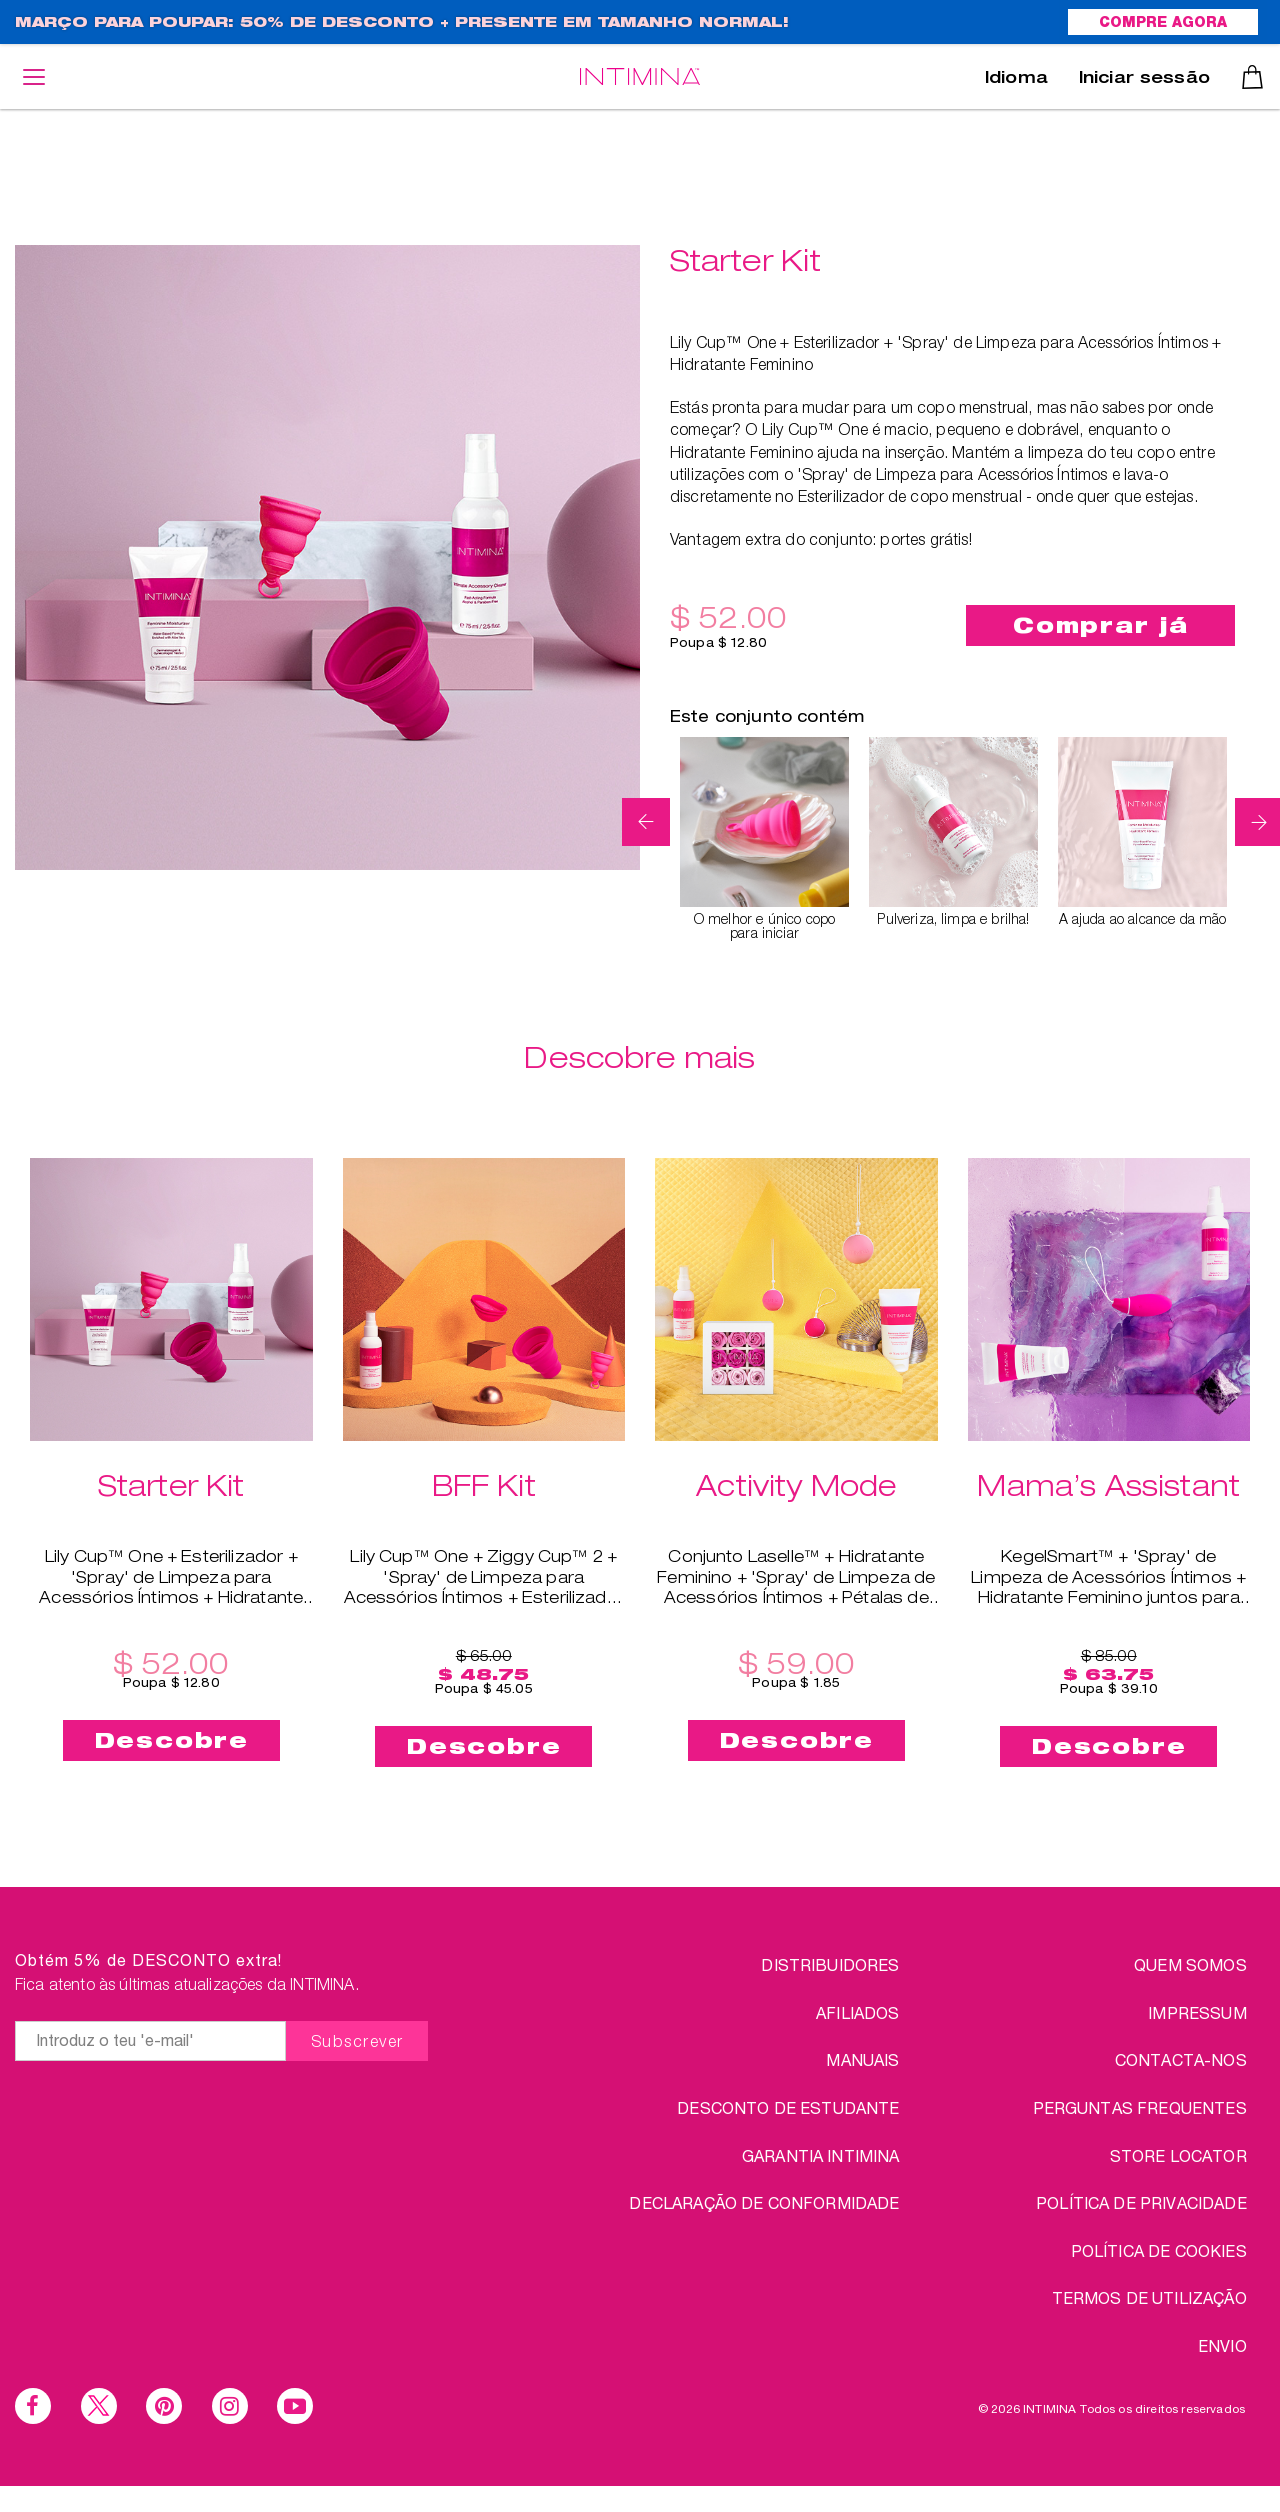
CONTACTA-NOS (1181, 2059)
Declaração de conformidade (764, 2202)
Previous (646, 822)
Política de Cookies (1159, 2250)
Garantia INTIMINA (821, 2155)
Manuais (862, 2059)
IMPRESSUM (1197, 2012)
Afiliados (857, 2012)
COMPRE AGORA (1163, 24)
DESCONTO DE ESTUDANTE (788, 2107)
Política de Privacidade (1141, 2202)
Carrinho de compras (1252, 77)
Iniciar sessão (1144, 80)
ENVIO (1222, 2345)
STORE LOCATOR (1178, 2155)
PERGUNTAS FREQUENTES (1140, 2107)
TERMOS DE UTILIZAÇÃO (1149, 2297)
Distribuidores (830, 1964)
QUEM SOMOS (1190, 1964)
